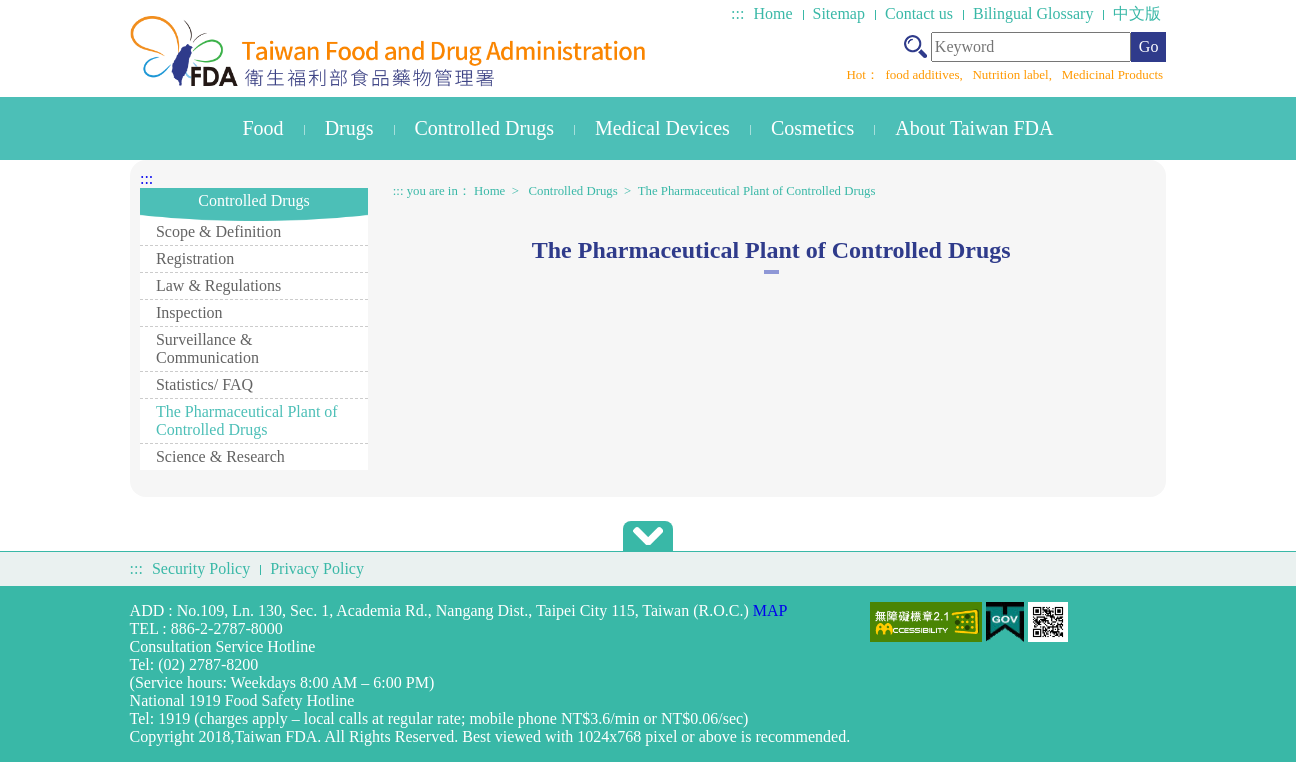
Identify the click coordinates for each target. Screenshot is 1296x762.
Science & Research (220, 456)
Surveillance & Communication (207, 348)
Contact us (919, 13)
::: (737, 13)
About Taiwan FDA (974, 128)
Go (1149, 46)
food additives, (925, 74)
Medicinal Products (1112, 74)
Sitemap (839, 13)
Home (772, 13)
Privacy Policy (317, 568)
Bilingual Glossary (1033, 13)
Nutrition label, (1013, 74)
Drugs (349, 128)
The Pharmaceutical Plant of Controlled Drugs (247, 420)
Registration (195, 258)
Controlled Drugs (484, 128)
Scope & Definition (218, 231)
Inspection (189, 312)
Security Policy (201, 568)
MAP (770, 610)
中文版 (1137, 13)
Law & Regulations (218, 285)
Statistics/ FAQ (204, 384)
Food (263, 128)
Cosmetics (812, 128)
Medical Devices (662, 128)
